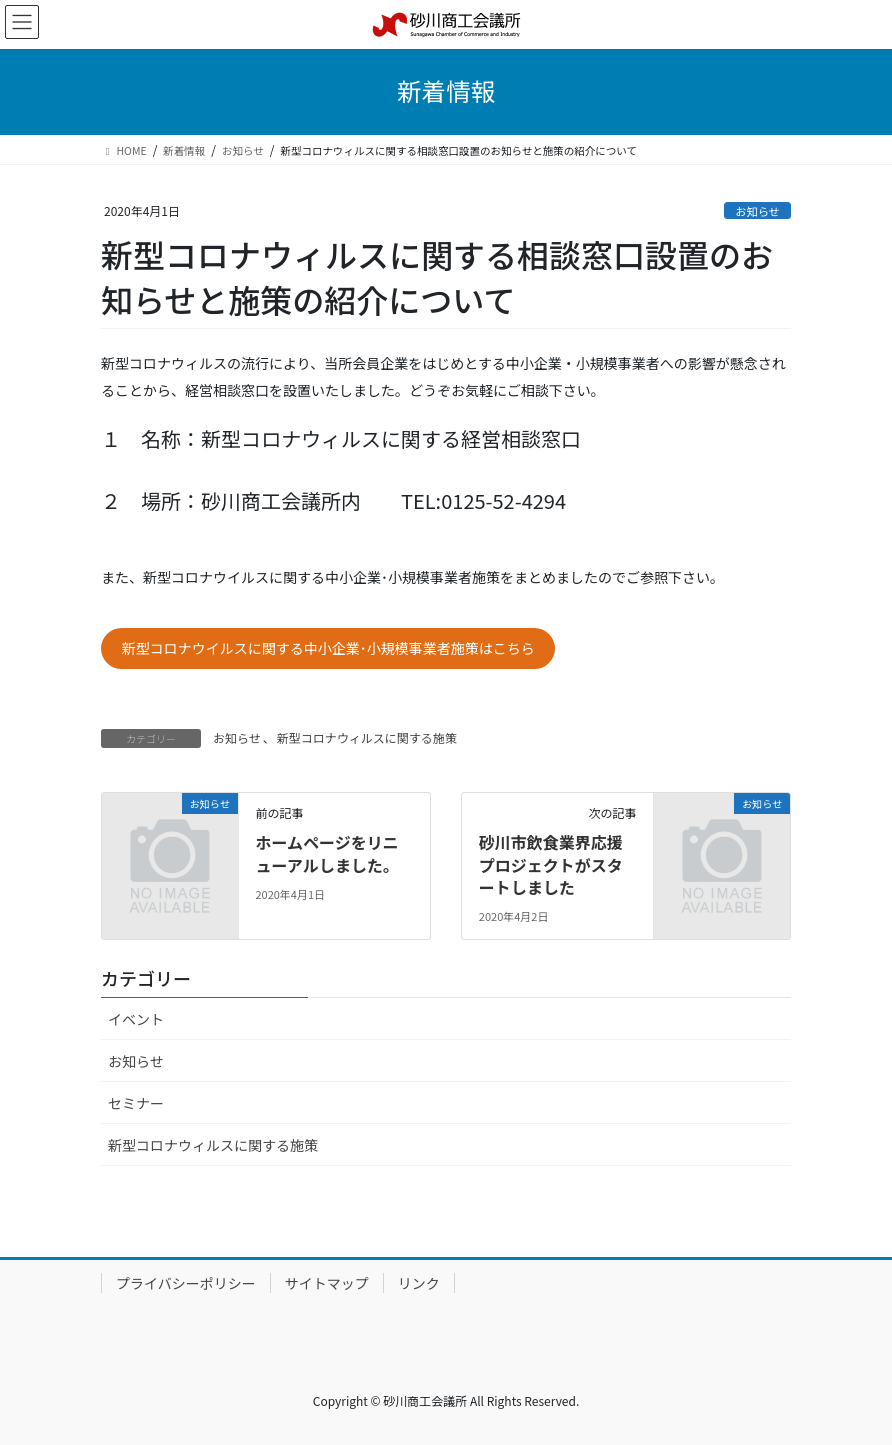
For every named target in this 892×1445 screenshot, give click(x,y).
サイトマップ (327, 1283)
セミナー (136, 1103)
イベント (136, 1019)
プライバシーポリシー (186, 1283)
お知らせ (757, 211)
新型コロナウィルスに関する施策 (367, 737)
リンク (419, 1283)
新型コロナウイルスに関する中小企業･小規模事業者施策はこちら (328, 648)
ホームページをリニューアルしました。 (326, 853)
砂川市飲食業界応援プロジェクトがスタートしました (551, 864)
